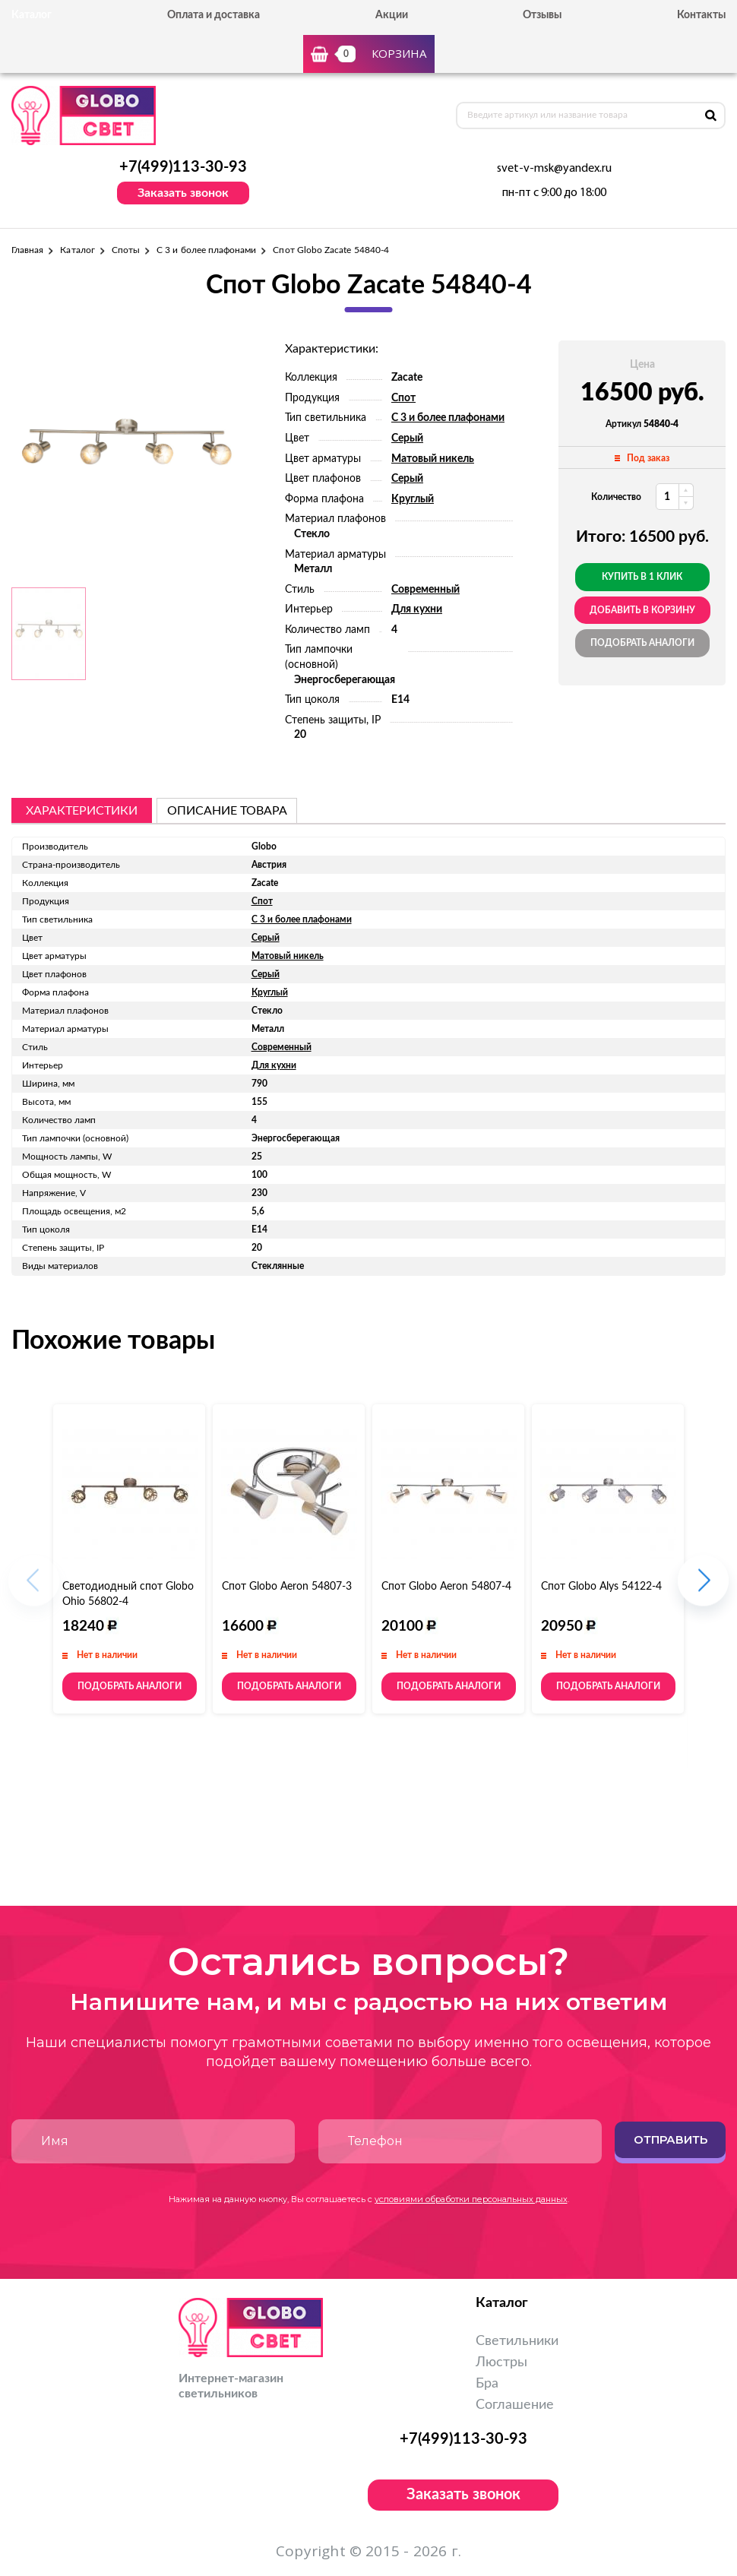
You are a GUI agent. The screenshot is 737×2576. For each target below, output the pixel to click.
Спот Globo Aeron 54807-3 (287, 1586)
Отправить (670, 2139)
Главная (27, 250)
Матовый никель (432, 459)
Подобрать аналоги (642, 642)
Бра (487, 2384)
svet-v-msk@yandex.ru (554, 169)
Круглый (412, 499)
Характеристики (82, 811)
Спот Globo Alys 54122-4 (601, 1586)
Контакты (701, 15)
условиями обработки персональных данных (471, 2199)
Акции (391, 15)
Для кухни (416, 609)
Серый (407, 438)
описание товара (227, 811)
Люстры (501, 2362)
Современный (425, 589)
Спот (403, 398)
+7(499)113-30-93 (183, 167)
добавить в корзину (642, 610)
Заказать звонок (183, 193)
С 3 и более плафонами (206, 250)
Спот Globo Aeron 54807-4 (446, 1586)
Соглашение (515, 2405)
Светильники (517, 2341)
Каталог (77, 250)
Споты (126, 250)
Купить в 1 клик (642, 576)
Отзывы (542, 15)
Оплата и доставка (213, 15)
